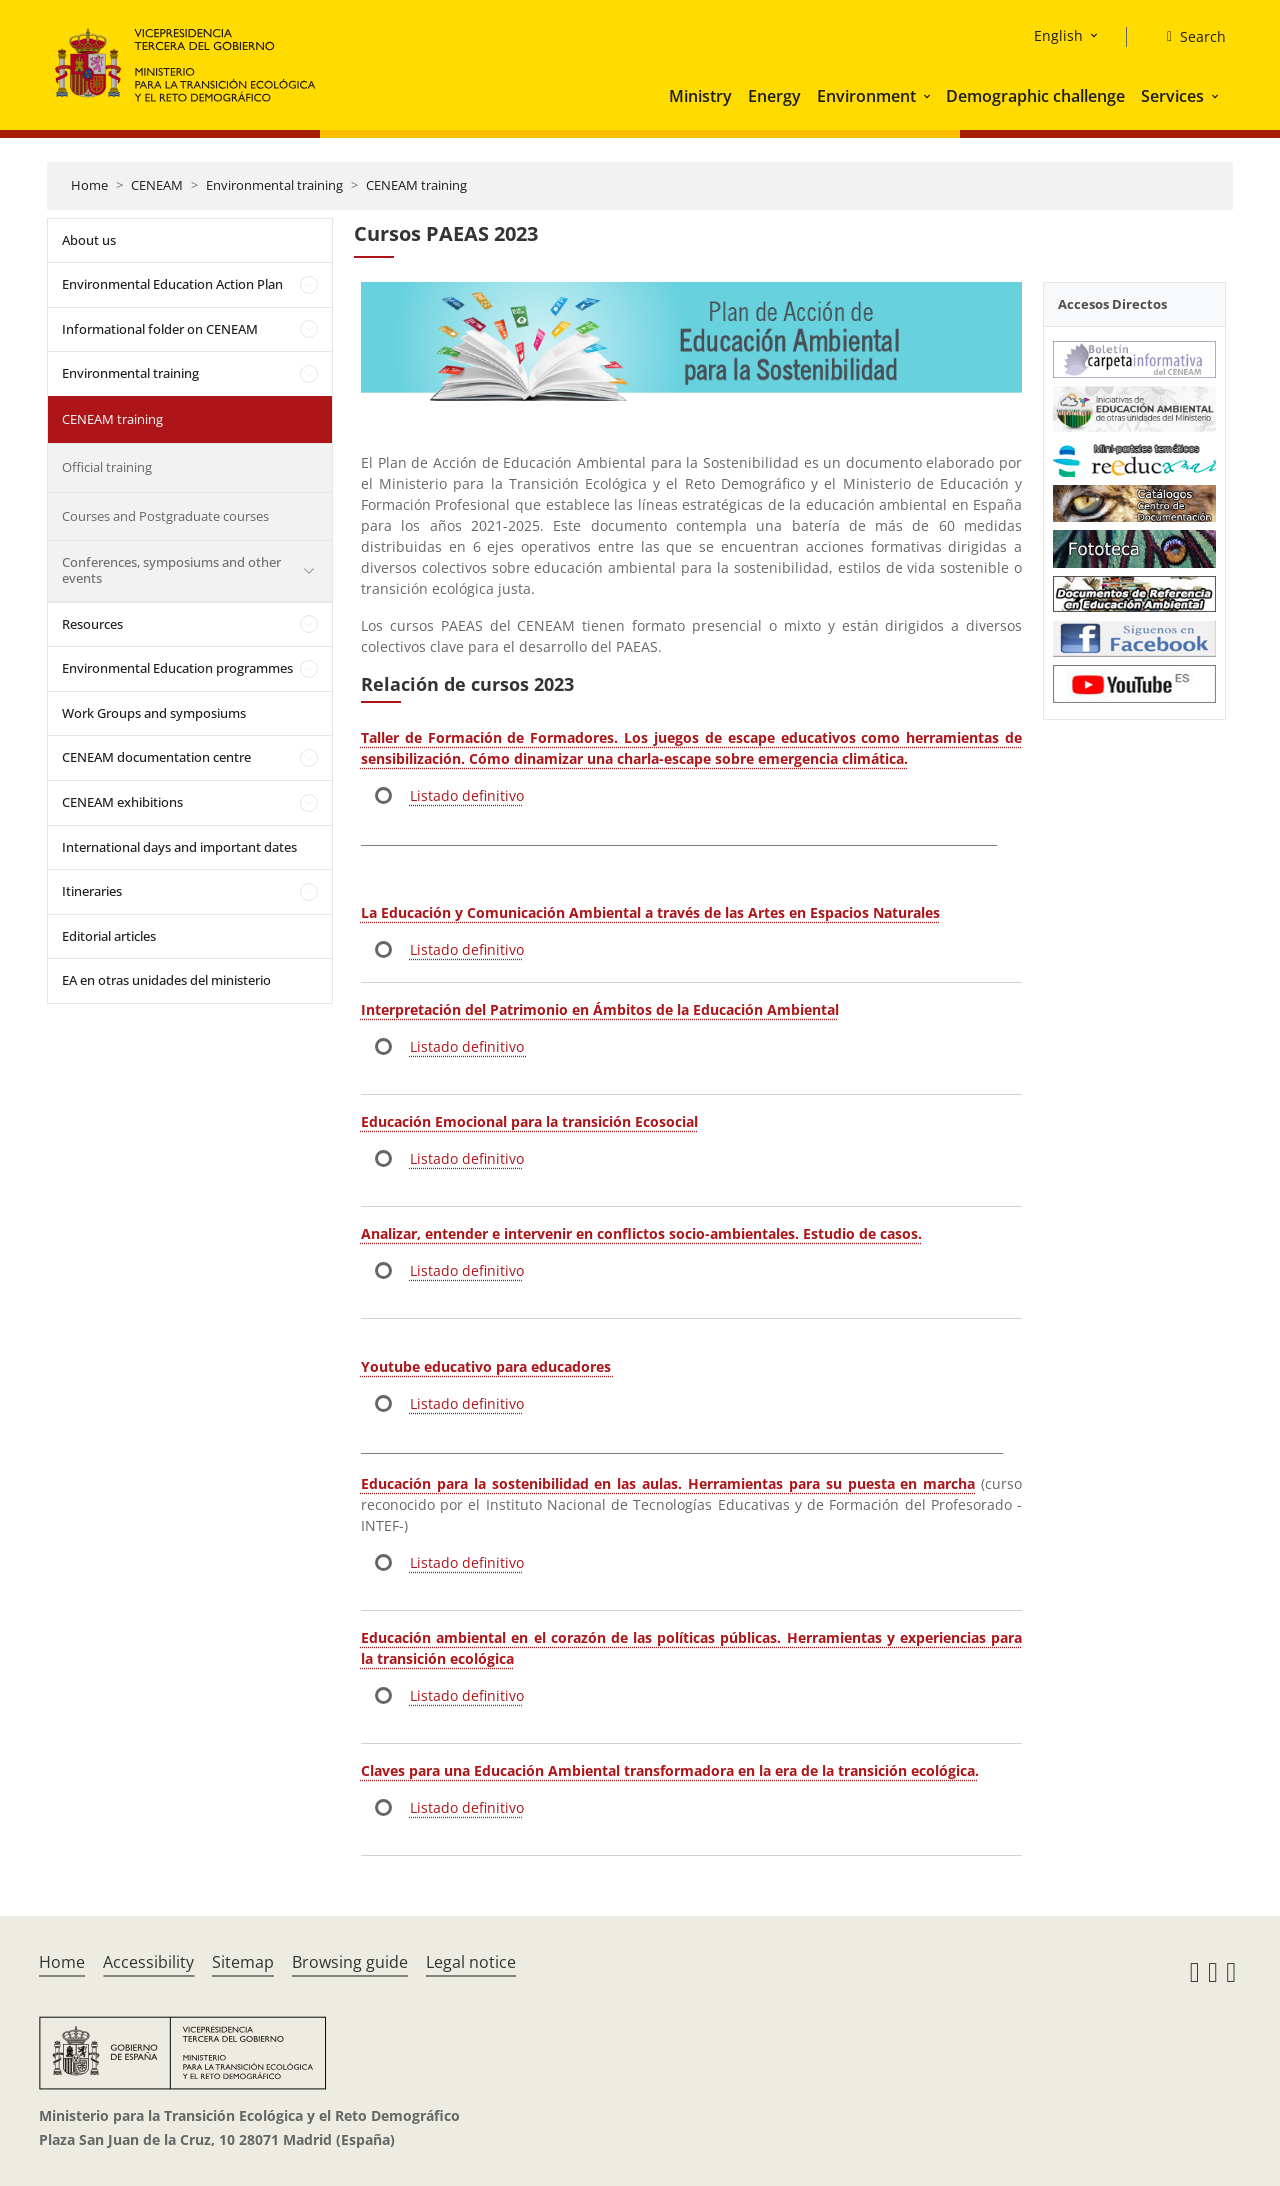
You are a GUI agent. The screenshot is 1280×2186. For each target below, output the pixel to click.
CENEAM (157, 185)
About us (89, 240)
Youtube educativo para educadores (488, 1366)
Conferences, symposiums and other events (171, 570)
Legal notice (471, 1962)
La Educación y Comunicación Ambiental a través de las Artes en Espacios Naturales (650, 912)
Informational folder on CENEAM (160, 329)
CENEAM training (416, 185)
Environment (866, 96)
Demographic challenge (1035, 96)
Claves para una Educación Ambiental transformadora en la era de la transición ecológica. (670, 1770)
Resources (92, 624)
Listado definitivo (467, 795)
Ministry (700, 96)
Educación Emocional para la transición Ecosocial (529, 1121)
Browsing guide (350, 1962)
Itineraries (92, 891)
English (1058, 35)
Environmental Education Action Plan (172, 284)
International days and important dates (179, 847)
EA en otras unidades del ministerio (166, 980)
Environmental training (274, 185)
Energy (774, 96)
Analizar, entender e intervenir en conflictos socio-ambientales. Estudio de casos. (641, 1233)
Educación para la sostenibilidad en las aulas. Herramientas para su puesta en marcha (668, 1483)
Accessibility (148, 1962)
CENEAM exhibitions (122, 802)
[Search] (1188, 37)
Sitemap (243, 1962)
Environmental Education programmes (177, 668)
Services (1172, 96)
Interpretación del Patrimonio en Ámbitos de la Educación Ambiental (600, 1009)
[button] (929, 96)
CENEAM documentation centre (156, 757)
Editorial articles (109, 936)
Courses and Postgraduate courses (165, 516)
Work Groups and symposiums (154, 713)
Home (89, 185)
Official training (107, 467)
